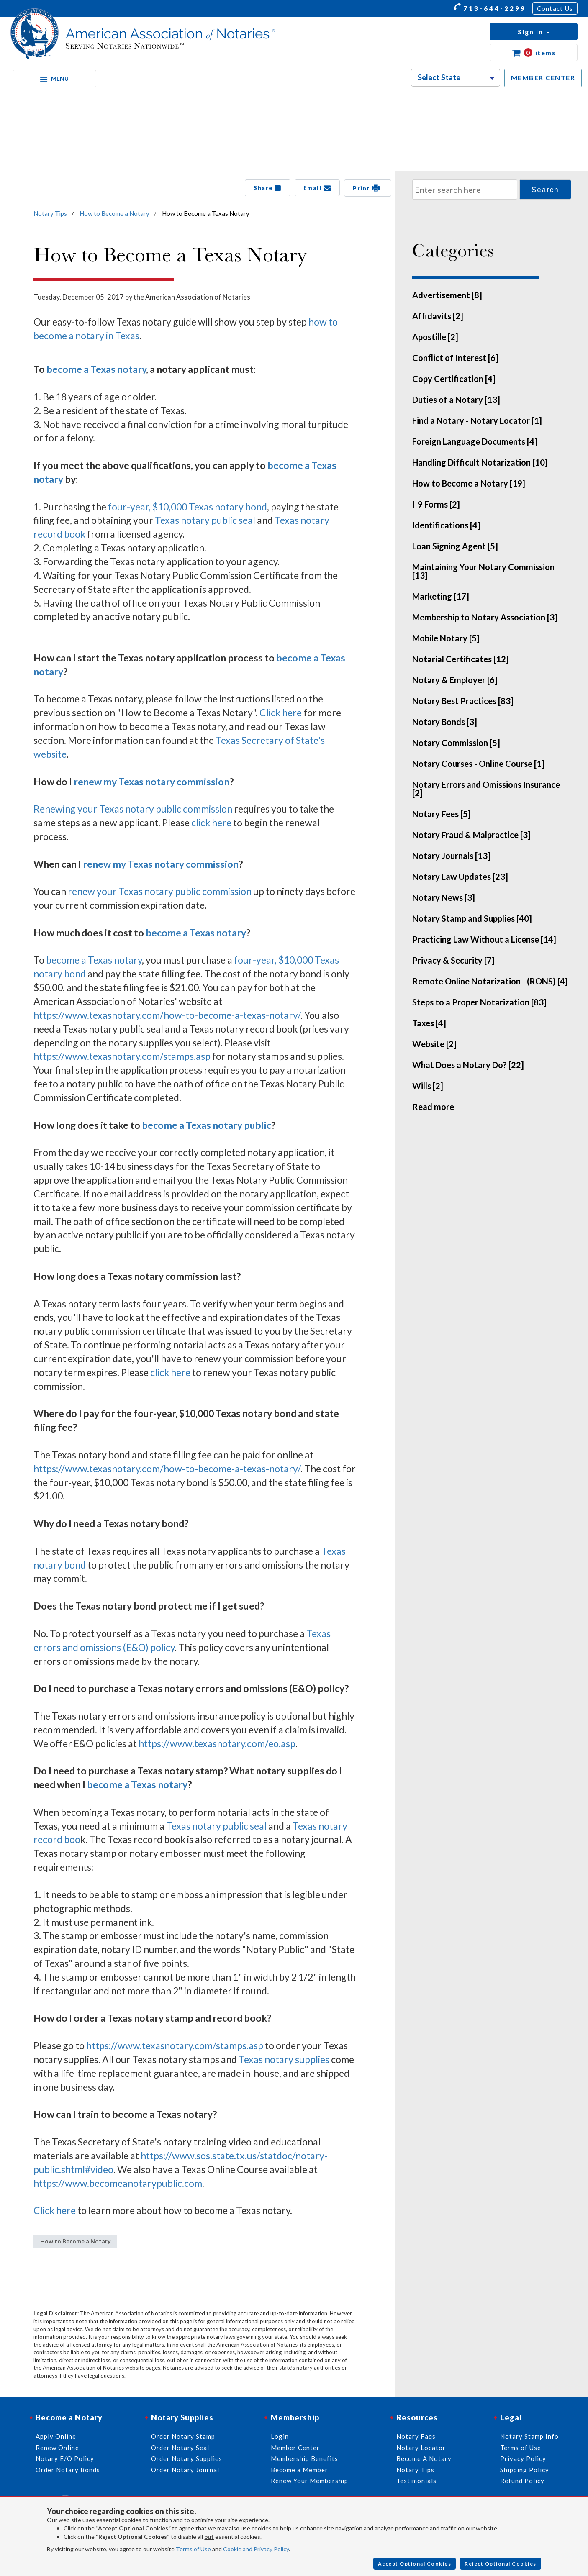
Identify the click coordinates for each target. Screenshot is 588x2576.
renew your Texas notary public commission (160, 891)
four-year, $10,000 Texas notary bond (187, 507)
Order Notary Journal (185, 2469)
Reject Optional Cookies (501, 2564)
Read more (433, 1107)
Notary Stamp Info (529, 2436)
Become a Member (299, 2469)
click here (211, 822)
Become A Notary (424, 2458)
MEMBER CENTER (543, 78)
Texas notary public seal (205, 520)
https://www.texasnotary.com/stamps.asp (122, 1056)
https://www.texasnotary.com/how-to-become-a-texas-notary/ (166, 1015)
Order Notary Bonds (68, 2469)
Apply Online (56, 2436)
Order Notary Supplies (186, 2458)
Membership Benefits (304, 2458)
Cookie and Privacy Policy (256, 2549)
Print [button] (368, 188)
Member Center (295, 2447)
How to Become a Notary (114, 213)
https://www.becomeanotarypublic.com (117, 2183)
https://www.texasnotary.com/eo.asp (217, 1743)
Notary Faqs (416, 2436)
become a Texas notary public (206, 1125)
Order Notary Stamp (183, 2436)
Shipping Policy (524, 2469)
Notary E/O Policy (65, 2458)
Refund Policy (522, 2480)
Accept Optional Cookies (415, 2564)
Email (317, 188)
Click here (280, 712)
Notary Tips (50, 213)
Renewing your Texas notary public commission (132, 809)
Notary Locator (421, 2447)
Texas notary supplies (284, 2059)
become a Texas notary (96, 369)
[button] (534, 31)
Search (545, 190)
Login (280, 2436)
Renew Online (57, 2447)
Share (268, 188)
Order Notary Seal (180, 2447)
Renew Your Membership (309, 2480)
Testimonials (416, 2480)
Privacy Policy (523, 2458)
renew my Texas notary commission (151, 781)
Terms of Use (193, 2549)
